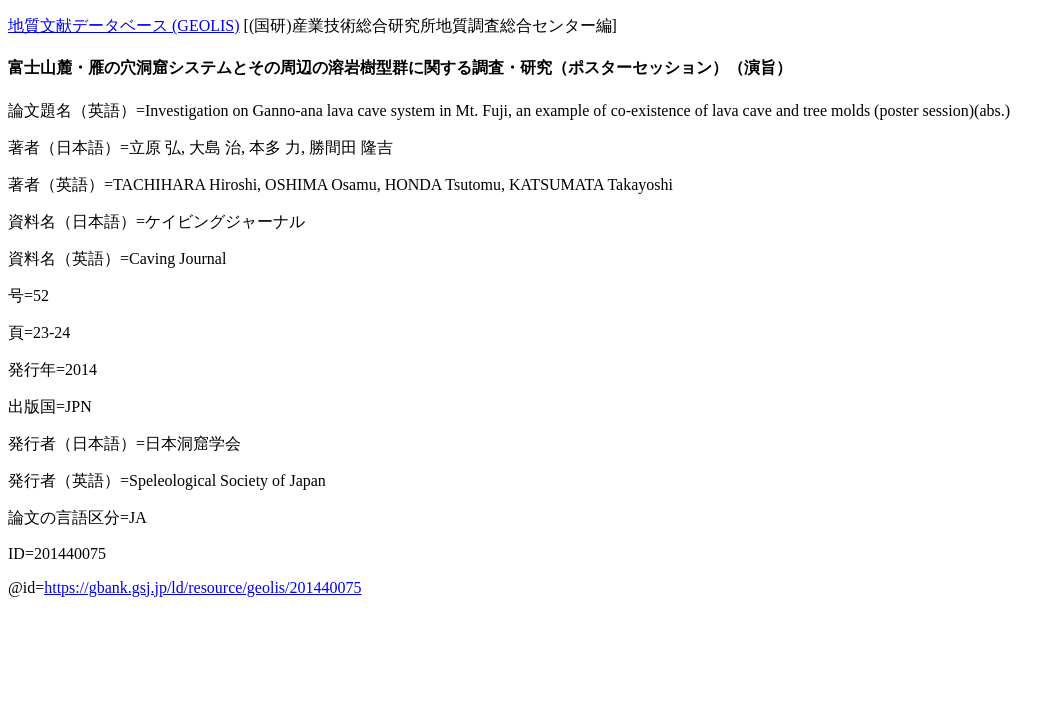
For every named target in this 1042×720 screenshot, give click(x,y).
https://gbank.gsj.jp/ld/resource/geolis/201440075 (202, 587)
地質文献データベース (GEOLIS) (124, 25)
